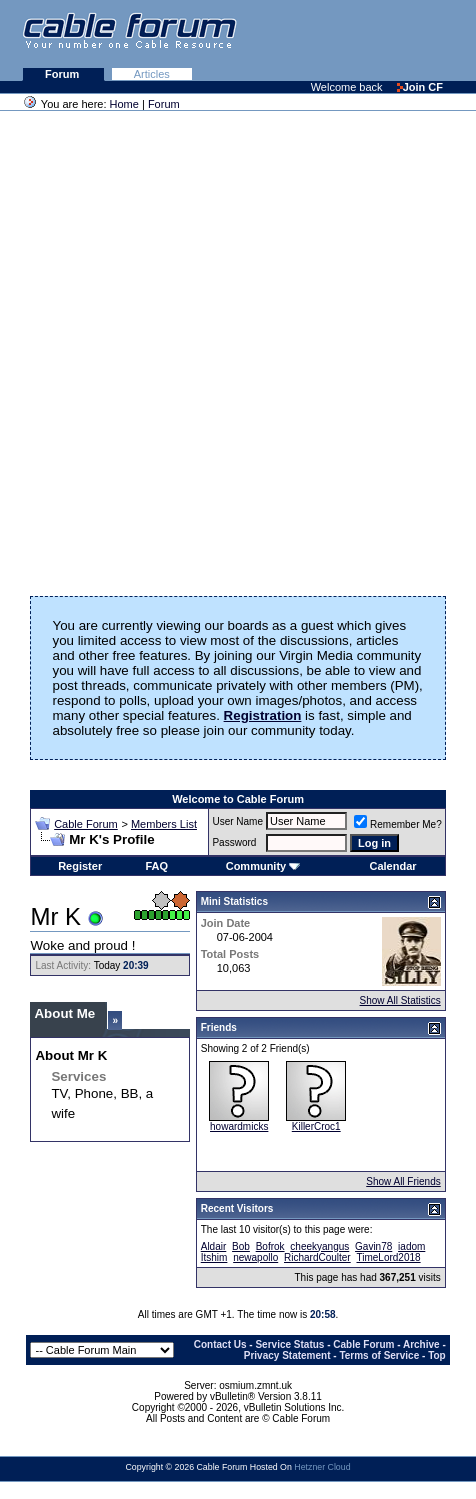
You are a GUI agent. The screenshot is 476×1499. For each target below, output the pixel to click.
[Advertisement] (234, 347)
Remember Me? (398, 824)
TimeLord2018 (388, 1257)
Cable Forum (86, 824)
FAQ (156, 866)
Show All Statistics (400, 1000)
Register (80, 866)
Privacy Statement (287, 1355)
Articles (152, 74)
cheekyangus (319, 1246)
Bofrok (270, 1246)
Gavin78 (373, 1246)
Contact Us (220, 1344)
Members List (164, 824)
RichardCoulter (317, 1257)
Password (234, 842)
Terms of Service (379, 1355)
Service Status (289, 1344)
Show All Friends (403, 1181)
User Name (237, 821)
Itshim (214, 1257)
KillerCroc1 (316, 1126)
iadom (411, 1246)
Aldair (214, 1246)
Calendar (393, 866)
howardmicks (239, 1126)
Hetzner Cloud (322, 1467)
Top (437, 1355)
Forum (63, 74)
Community (263, 866)
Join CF (420, 87)
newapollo (255, 1257)
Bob (241, 1246)
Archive (421, 1344)
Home (124, 104)
